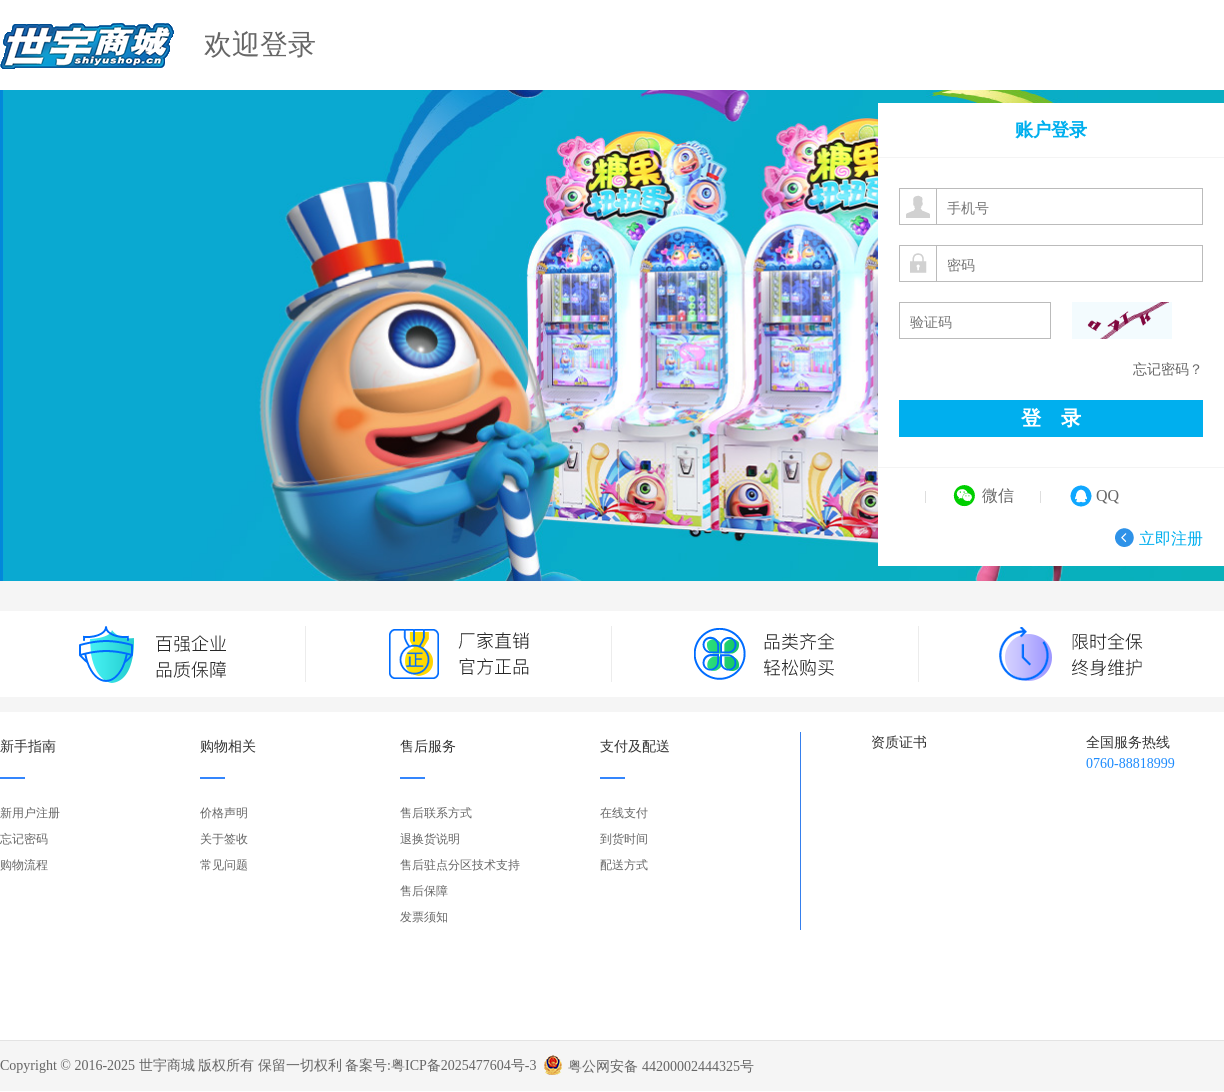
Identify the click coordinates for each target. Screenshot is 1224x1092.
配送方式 (624, 865)
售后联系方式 (436, 813)
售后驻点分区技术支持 (460, 865)
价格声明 (224, 813)
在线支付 (624, 813)
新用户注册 (30, 813)
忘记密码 (24, 839)
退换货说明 (430, 839)
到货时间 (624, 839)
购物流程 (24, 865)
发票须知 (424, 917)
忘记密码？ (1168, 369)
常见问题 (224, 865)
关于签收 (224, 839)
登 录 (1051, 418)
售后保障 (424, 891)
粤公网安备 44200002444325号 (661, 1060)
